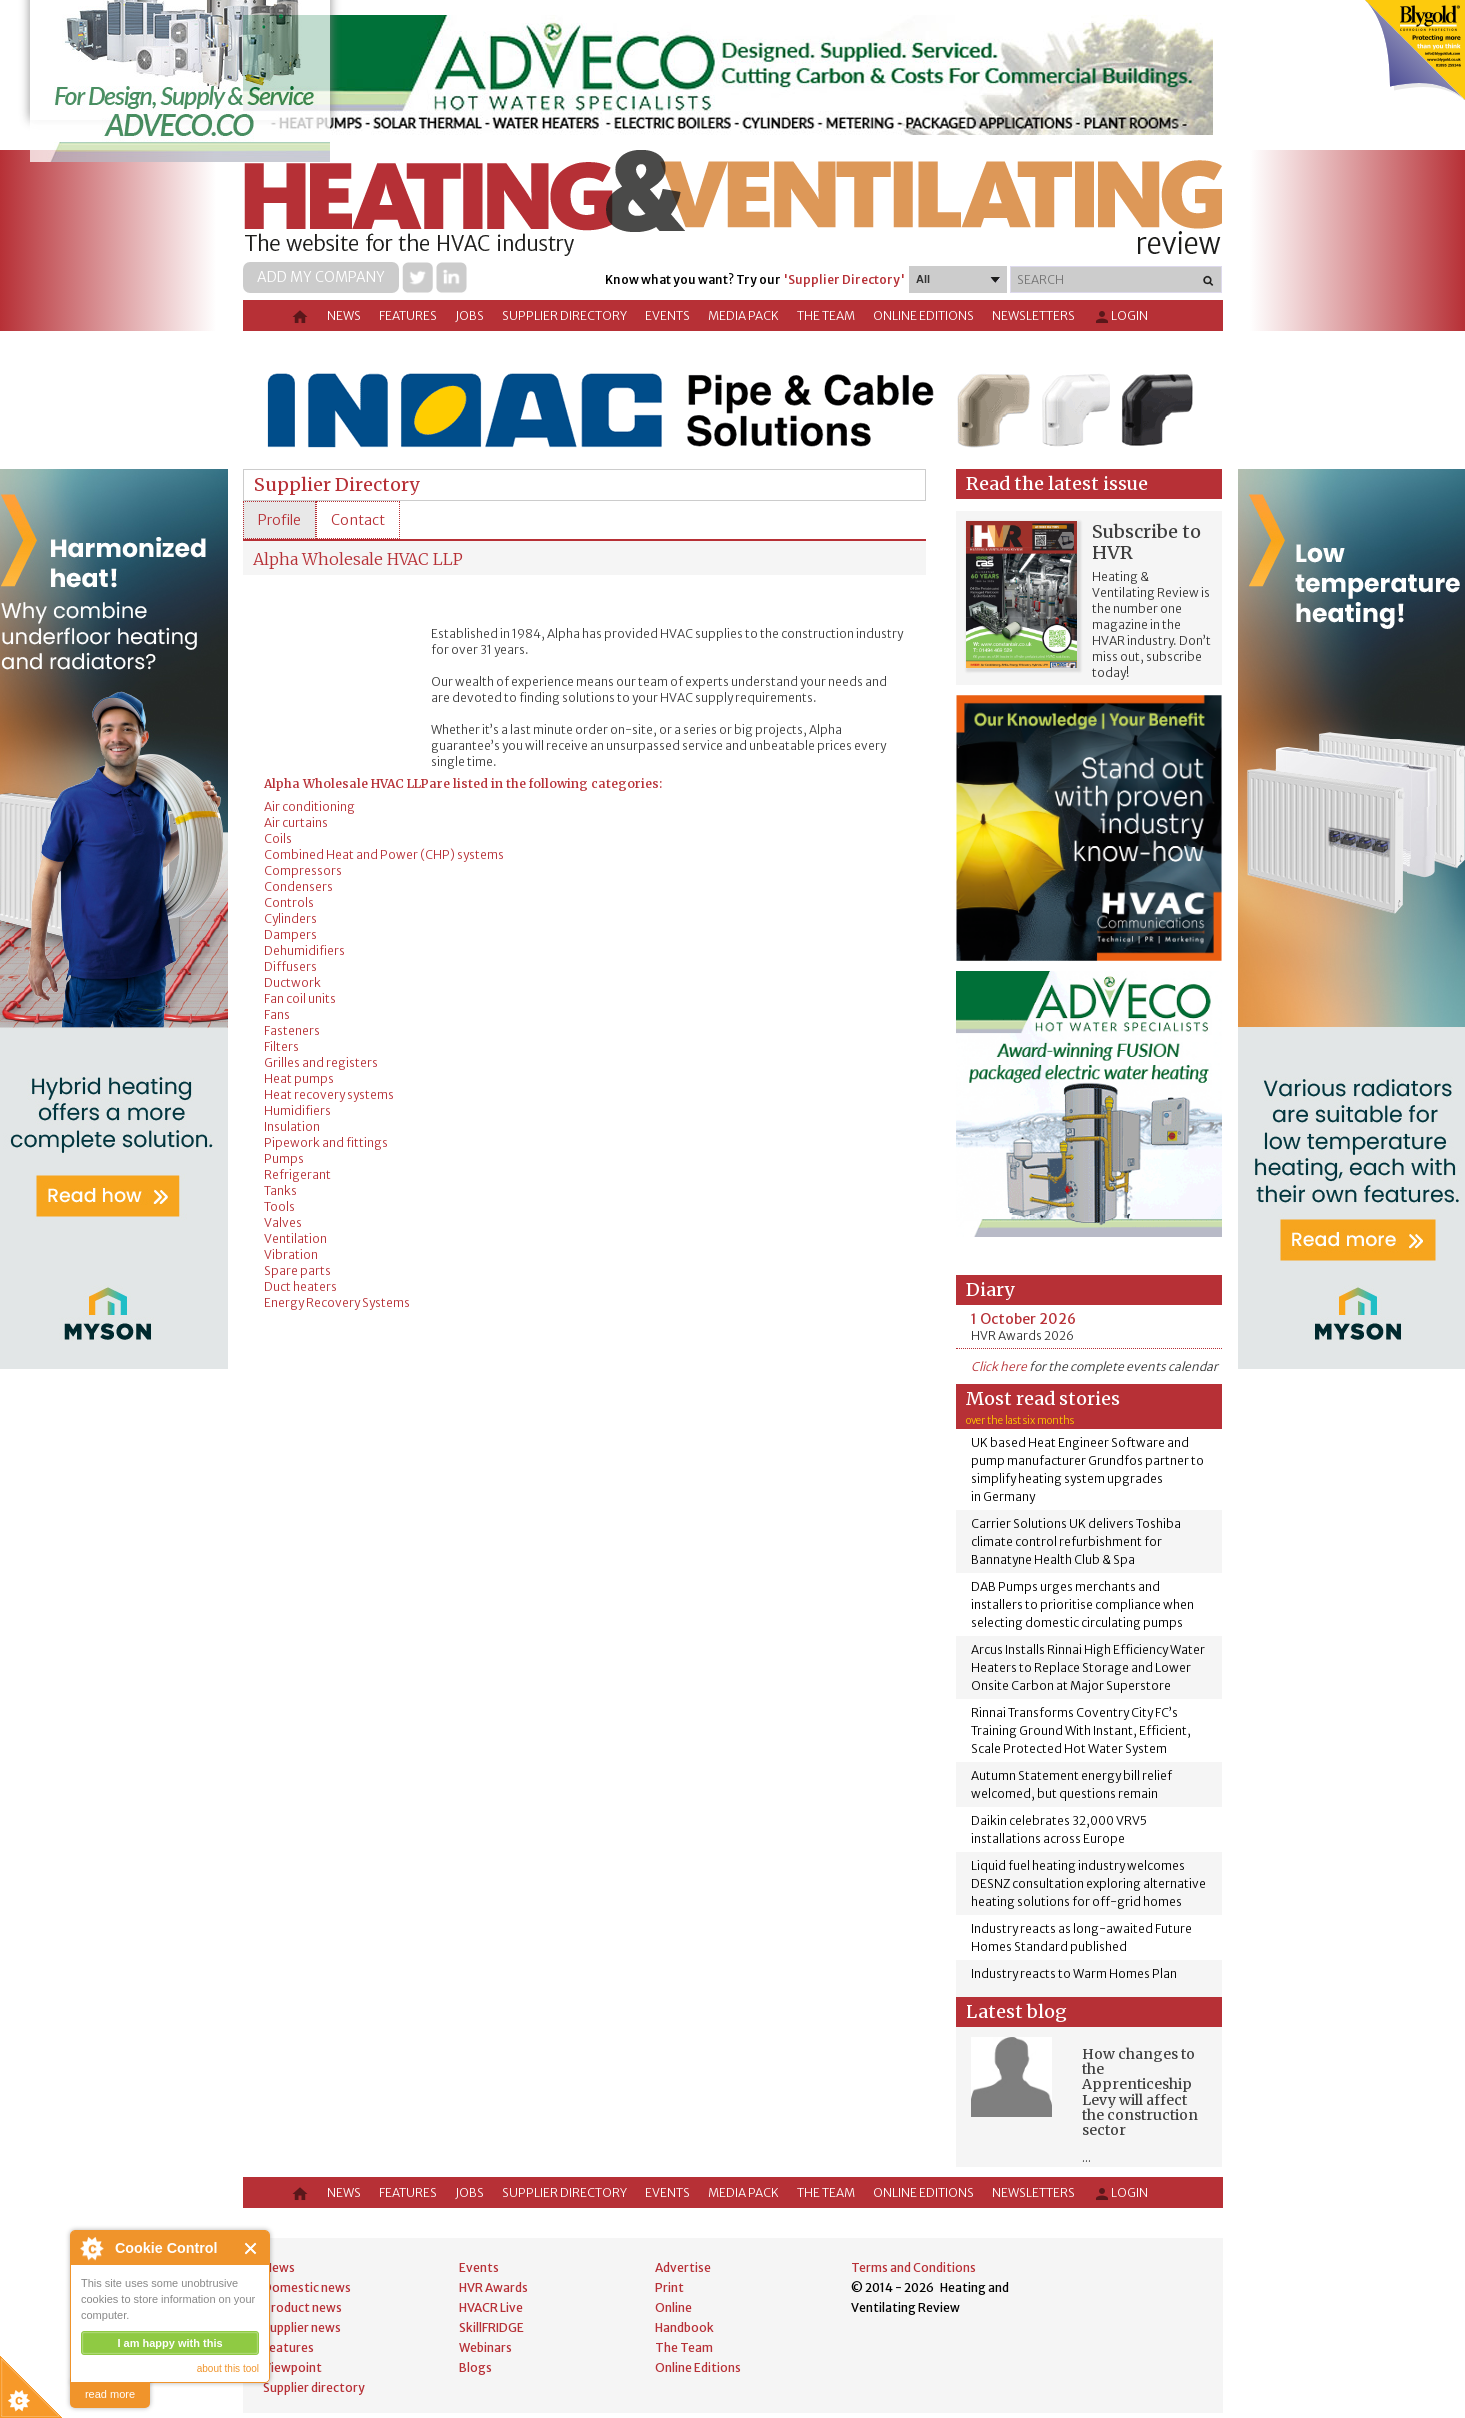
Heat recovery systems (329, 1094)
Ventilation (295, 1238)
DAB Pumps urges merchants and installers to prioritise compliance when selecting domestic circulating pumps (1082, 1604)
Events (667, 315)
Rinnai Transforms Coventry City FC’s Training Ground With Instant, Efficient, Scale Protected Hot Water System (1081, 1730)
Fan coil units (300, 998)
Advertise (683, 2267)
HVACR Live (491, 2307)
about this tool (228, 2368)
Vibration (291, 1254)
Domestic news (307, 2287)
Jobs (469, 315)
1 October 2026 (1023, 1319)
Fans (277, 1014)
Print (669, 2287)
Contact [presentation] (358, 520)
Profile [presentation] (279, 520)
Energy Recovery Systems (337, 1302)
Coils (278, 838)
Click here (999, 1366)
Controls (289, 902)
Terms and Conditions (913, 2267)
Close (251, 2248)
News (344, 315)
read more (110, 2394)
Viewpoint (292, 2367)
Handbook (684, 2327)
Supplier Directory (336, 484)
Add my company (321, 277)
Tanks (280, 1190)
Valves (283, 1222)
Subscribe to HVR (1146, 542)
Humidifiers (297, 1110)
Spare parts (297, 1270)
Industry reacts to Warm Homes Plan (1074, 1973)
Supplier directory (564, 315)
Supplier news (302, 2327)
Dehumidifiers (304, 950)
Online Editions (923, 315)
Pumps (284, 1158)
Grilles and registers (321, 1062)
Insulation (292, 1126)
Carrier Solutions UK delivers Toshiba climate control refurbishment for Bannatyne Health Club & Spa (1076, 1541)
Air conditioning (309, 806)
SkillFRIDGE (491, 2327)
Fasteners (292, 1030)
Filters (281, 1046)
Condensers (298, 886)
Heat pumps (299, 1078)
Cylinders (290, 918)
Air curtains (296, 822)
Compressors (303, 870)
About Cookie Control (91, 2248)
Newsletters (1033, 315)
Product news (302, 2307)
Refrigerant (297, 1174)
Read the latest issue (1057, 483)
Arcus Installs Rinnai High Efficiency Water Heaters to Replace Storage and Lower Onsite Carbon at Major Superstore (1088, 1667)
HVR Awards (493, 2287)
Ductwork (292, 982)
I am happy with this (169, 2343)
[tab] (279, 520)
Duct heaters (300, 1286)
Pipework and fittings (326, 1142)
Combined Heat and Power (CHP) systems (384, 854)
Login (1120, 317)
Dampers (290, 934)
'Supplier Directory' (844, 279)
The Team (826, 315)
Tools (279, 1206)
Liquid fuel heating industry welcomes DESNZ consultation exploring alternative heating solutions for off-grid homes (1088, 1883)
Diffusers (290, 966)
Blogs (475, 2367)
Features (408, 315)
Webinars (485, 2347)
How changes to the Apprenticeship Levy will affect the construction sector (1140, 2092)
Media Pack (743, 315)
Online (673, 2307)
